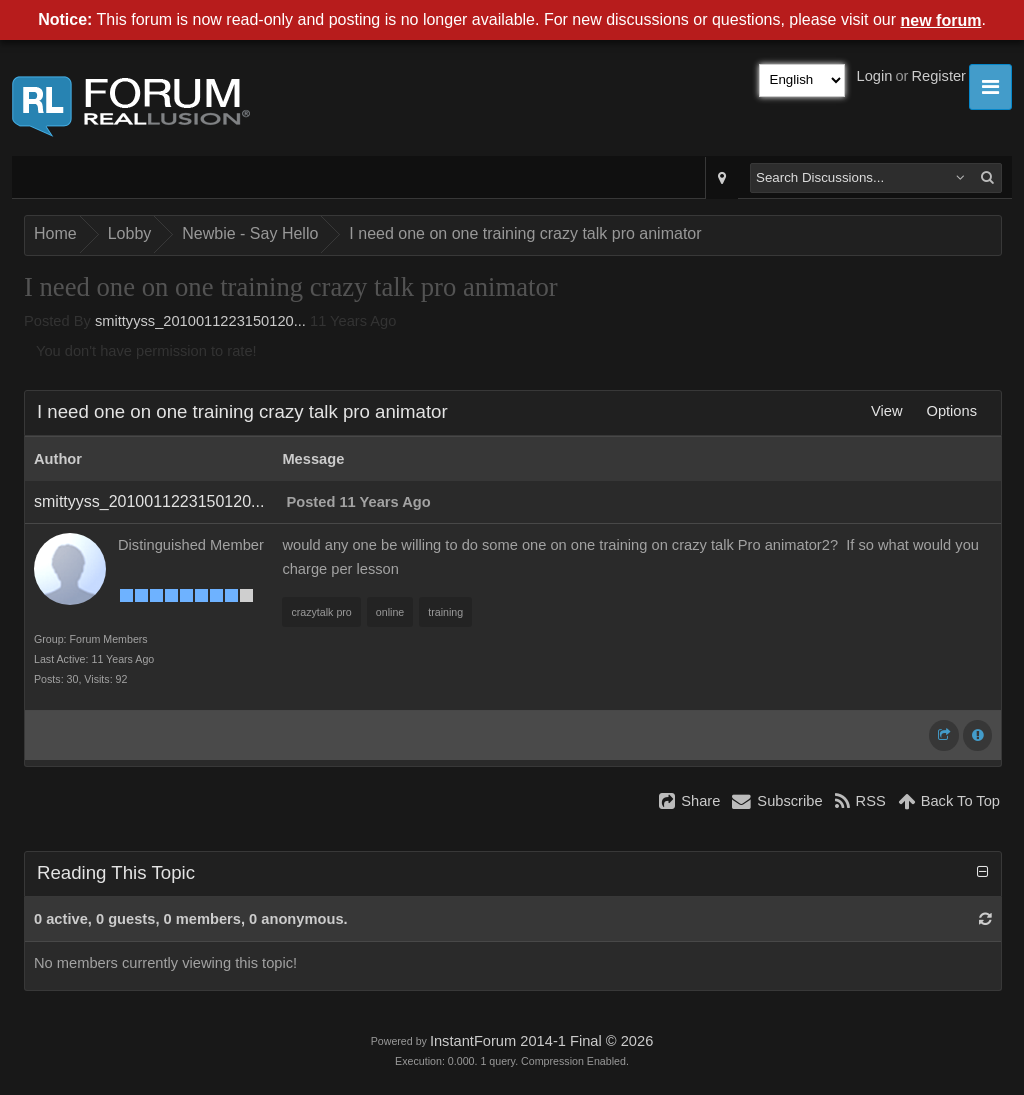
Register (938, 76)
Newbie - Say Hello (250, 233)
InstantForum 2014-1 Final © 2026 (541, 1041)
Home (55, 233)
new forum (941, 20)
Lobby (130, 233)
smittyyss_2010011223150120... (200, 321)
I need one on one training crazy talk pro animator (525, 233)
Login (875, 76)
